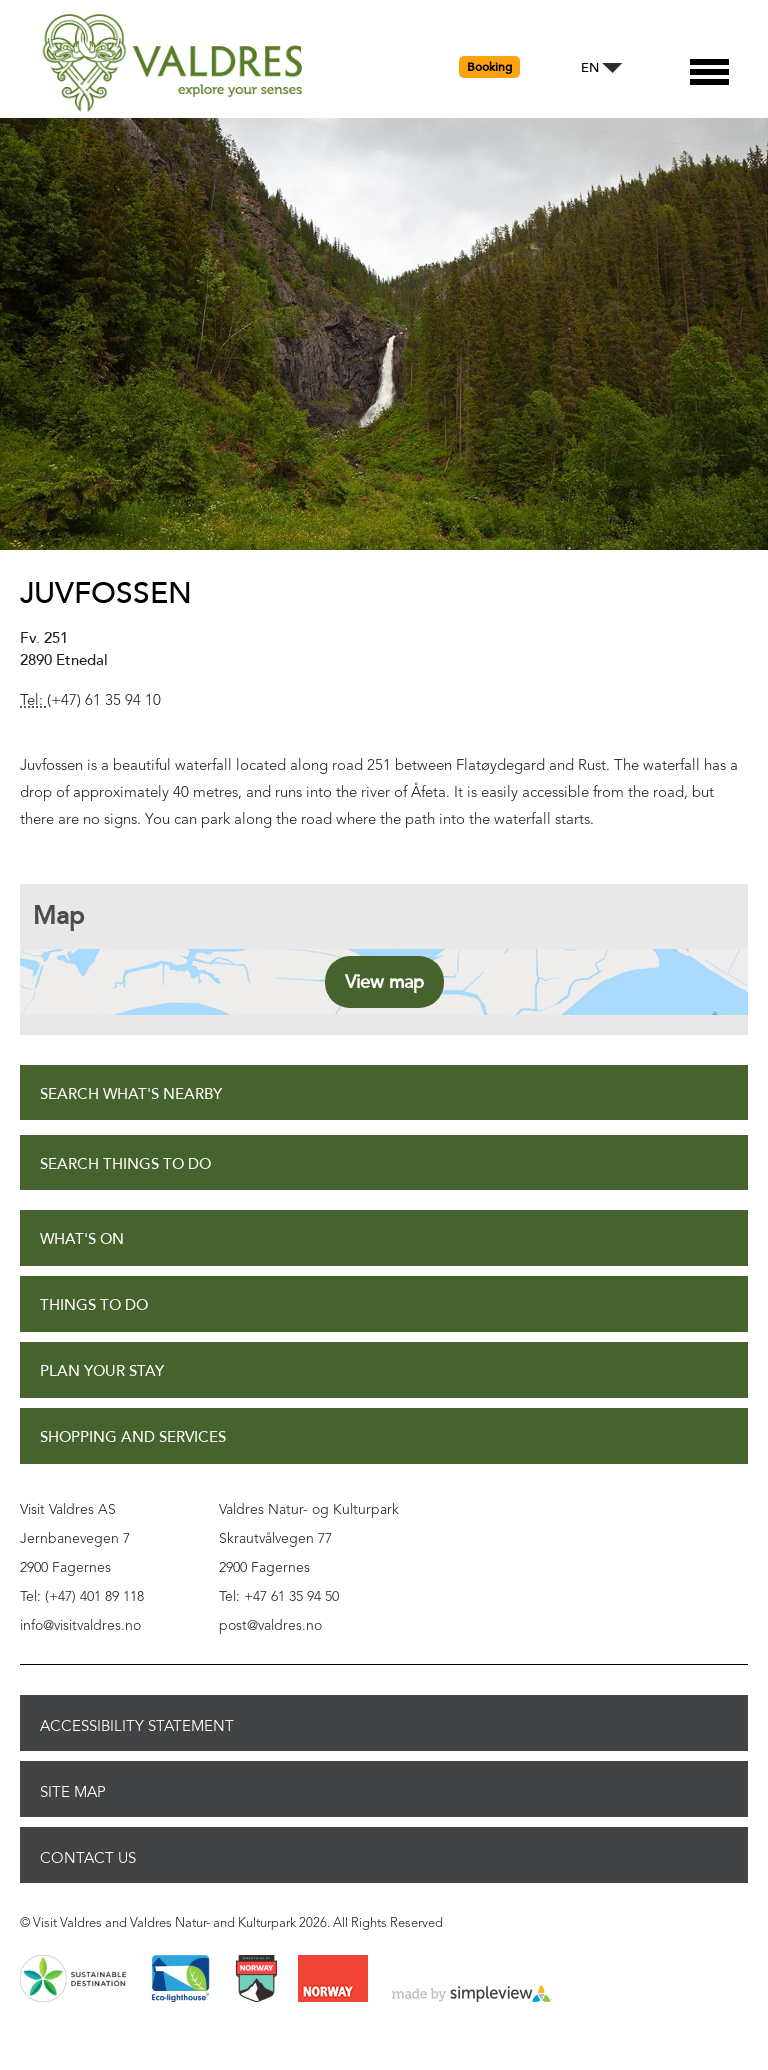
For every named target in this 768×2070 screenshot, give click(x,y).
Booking (489, 67)
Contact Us (88, 1858)
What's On (82, 1239)
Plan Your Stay (102, 1371)
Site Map (73, 1792)
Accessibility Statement (137, 1726)
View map (384, 982)
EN (590, 68)
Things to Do (94, 1305)
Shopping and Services (133, 1437)
